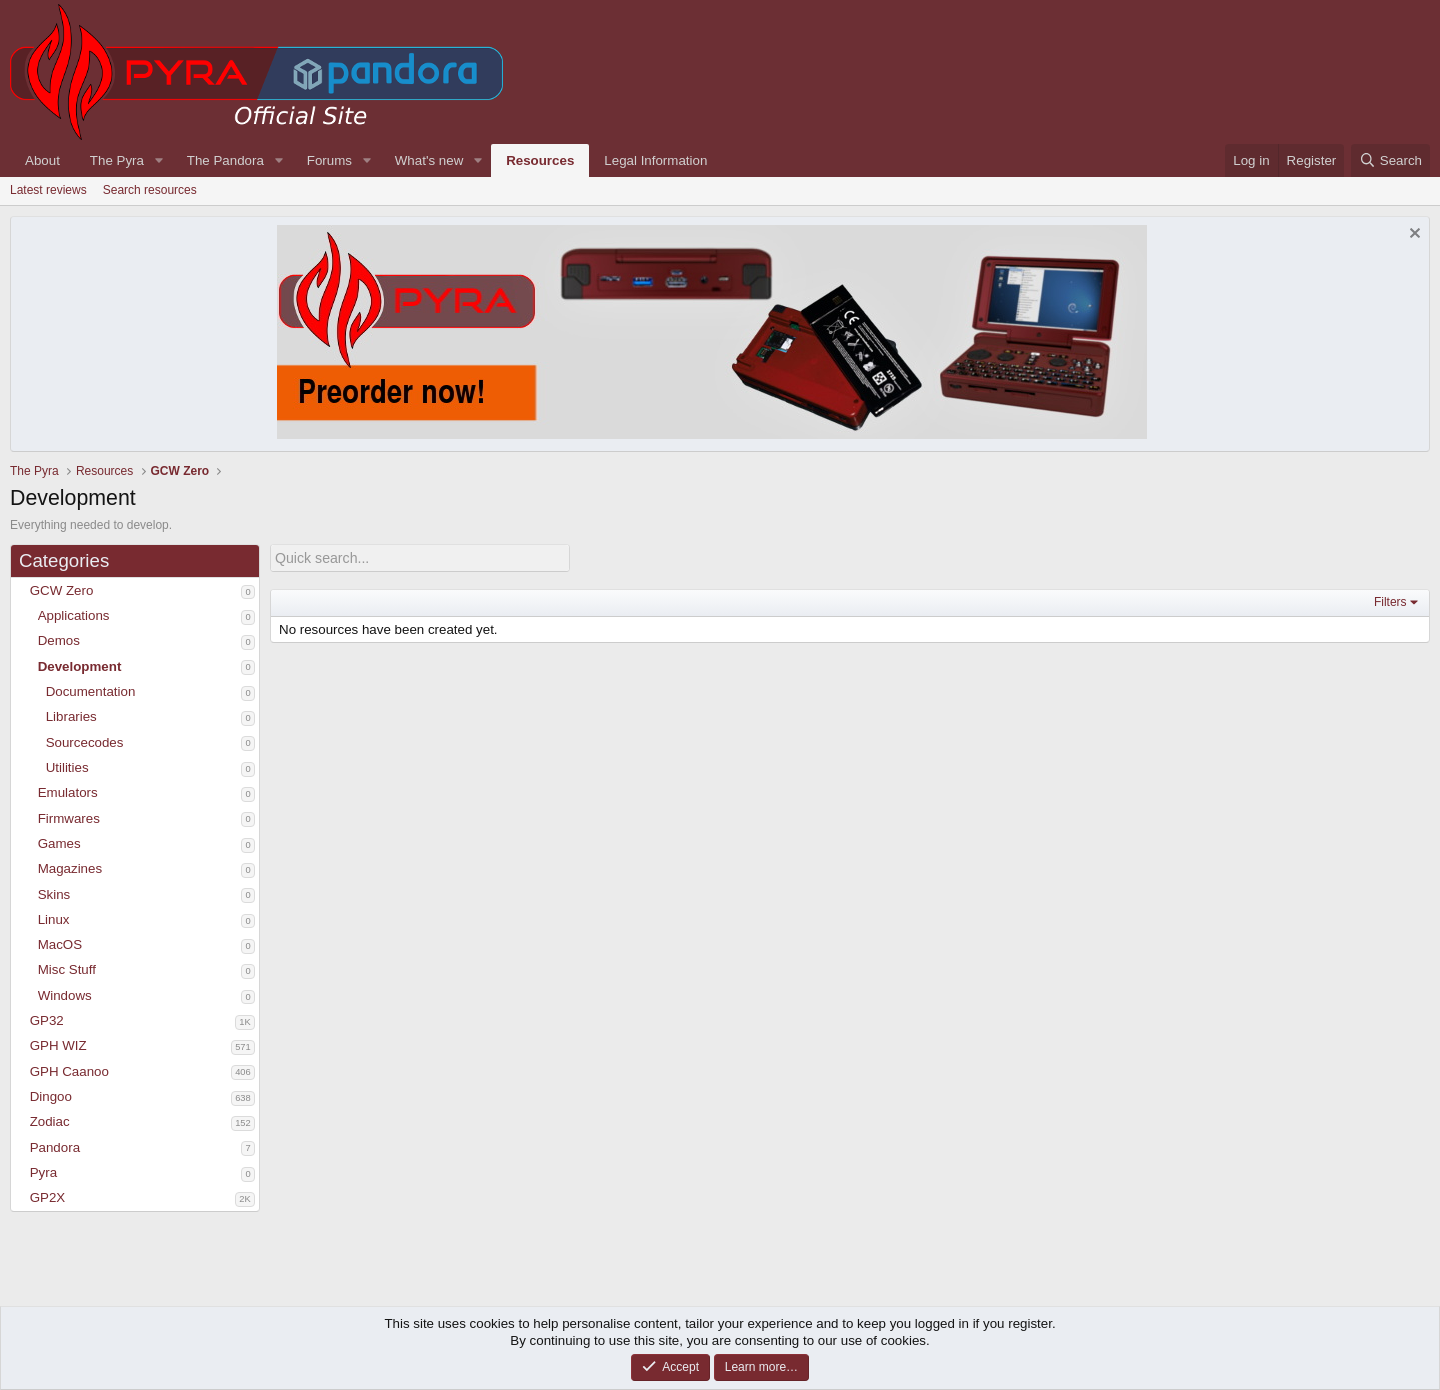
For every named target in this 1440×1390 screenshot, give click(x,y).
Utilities (67, 767)
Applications (74, 615)
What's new (429, 160)
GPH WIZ (58, 1045)
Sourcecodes (85, 742)
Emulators (68, 792)
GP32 (47, 1020)
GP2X (48, 1197)
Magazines (70, 868)
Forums (329, 160)
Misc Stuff (67, 969)
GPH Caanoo (69, 1071)
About (42, 160)
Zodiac (50, 1121)
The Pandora (225, 160)
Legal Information (655, 160)
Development (80, 666)
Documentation (91, 691)
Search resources (150, 190)
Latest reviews (48, 190)
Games (59, 843)
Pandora (55, 1147)
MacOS (60, 944)
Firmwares (69, 818)
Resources (540, 160)
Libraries (71, 716)
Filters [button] (1390, 601)
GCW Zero (62, 590)
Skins (54, 894)
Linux (54, 919)
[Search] (1390, 160)
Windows (65, 995)
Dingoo (51, 1096)
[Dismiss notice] (1412, 235)
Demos (59, 640)
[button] (20, 590)
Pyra (43, 1172)
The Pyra (117, 160)
